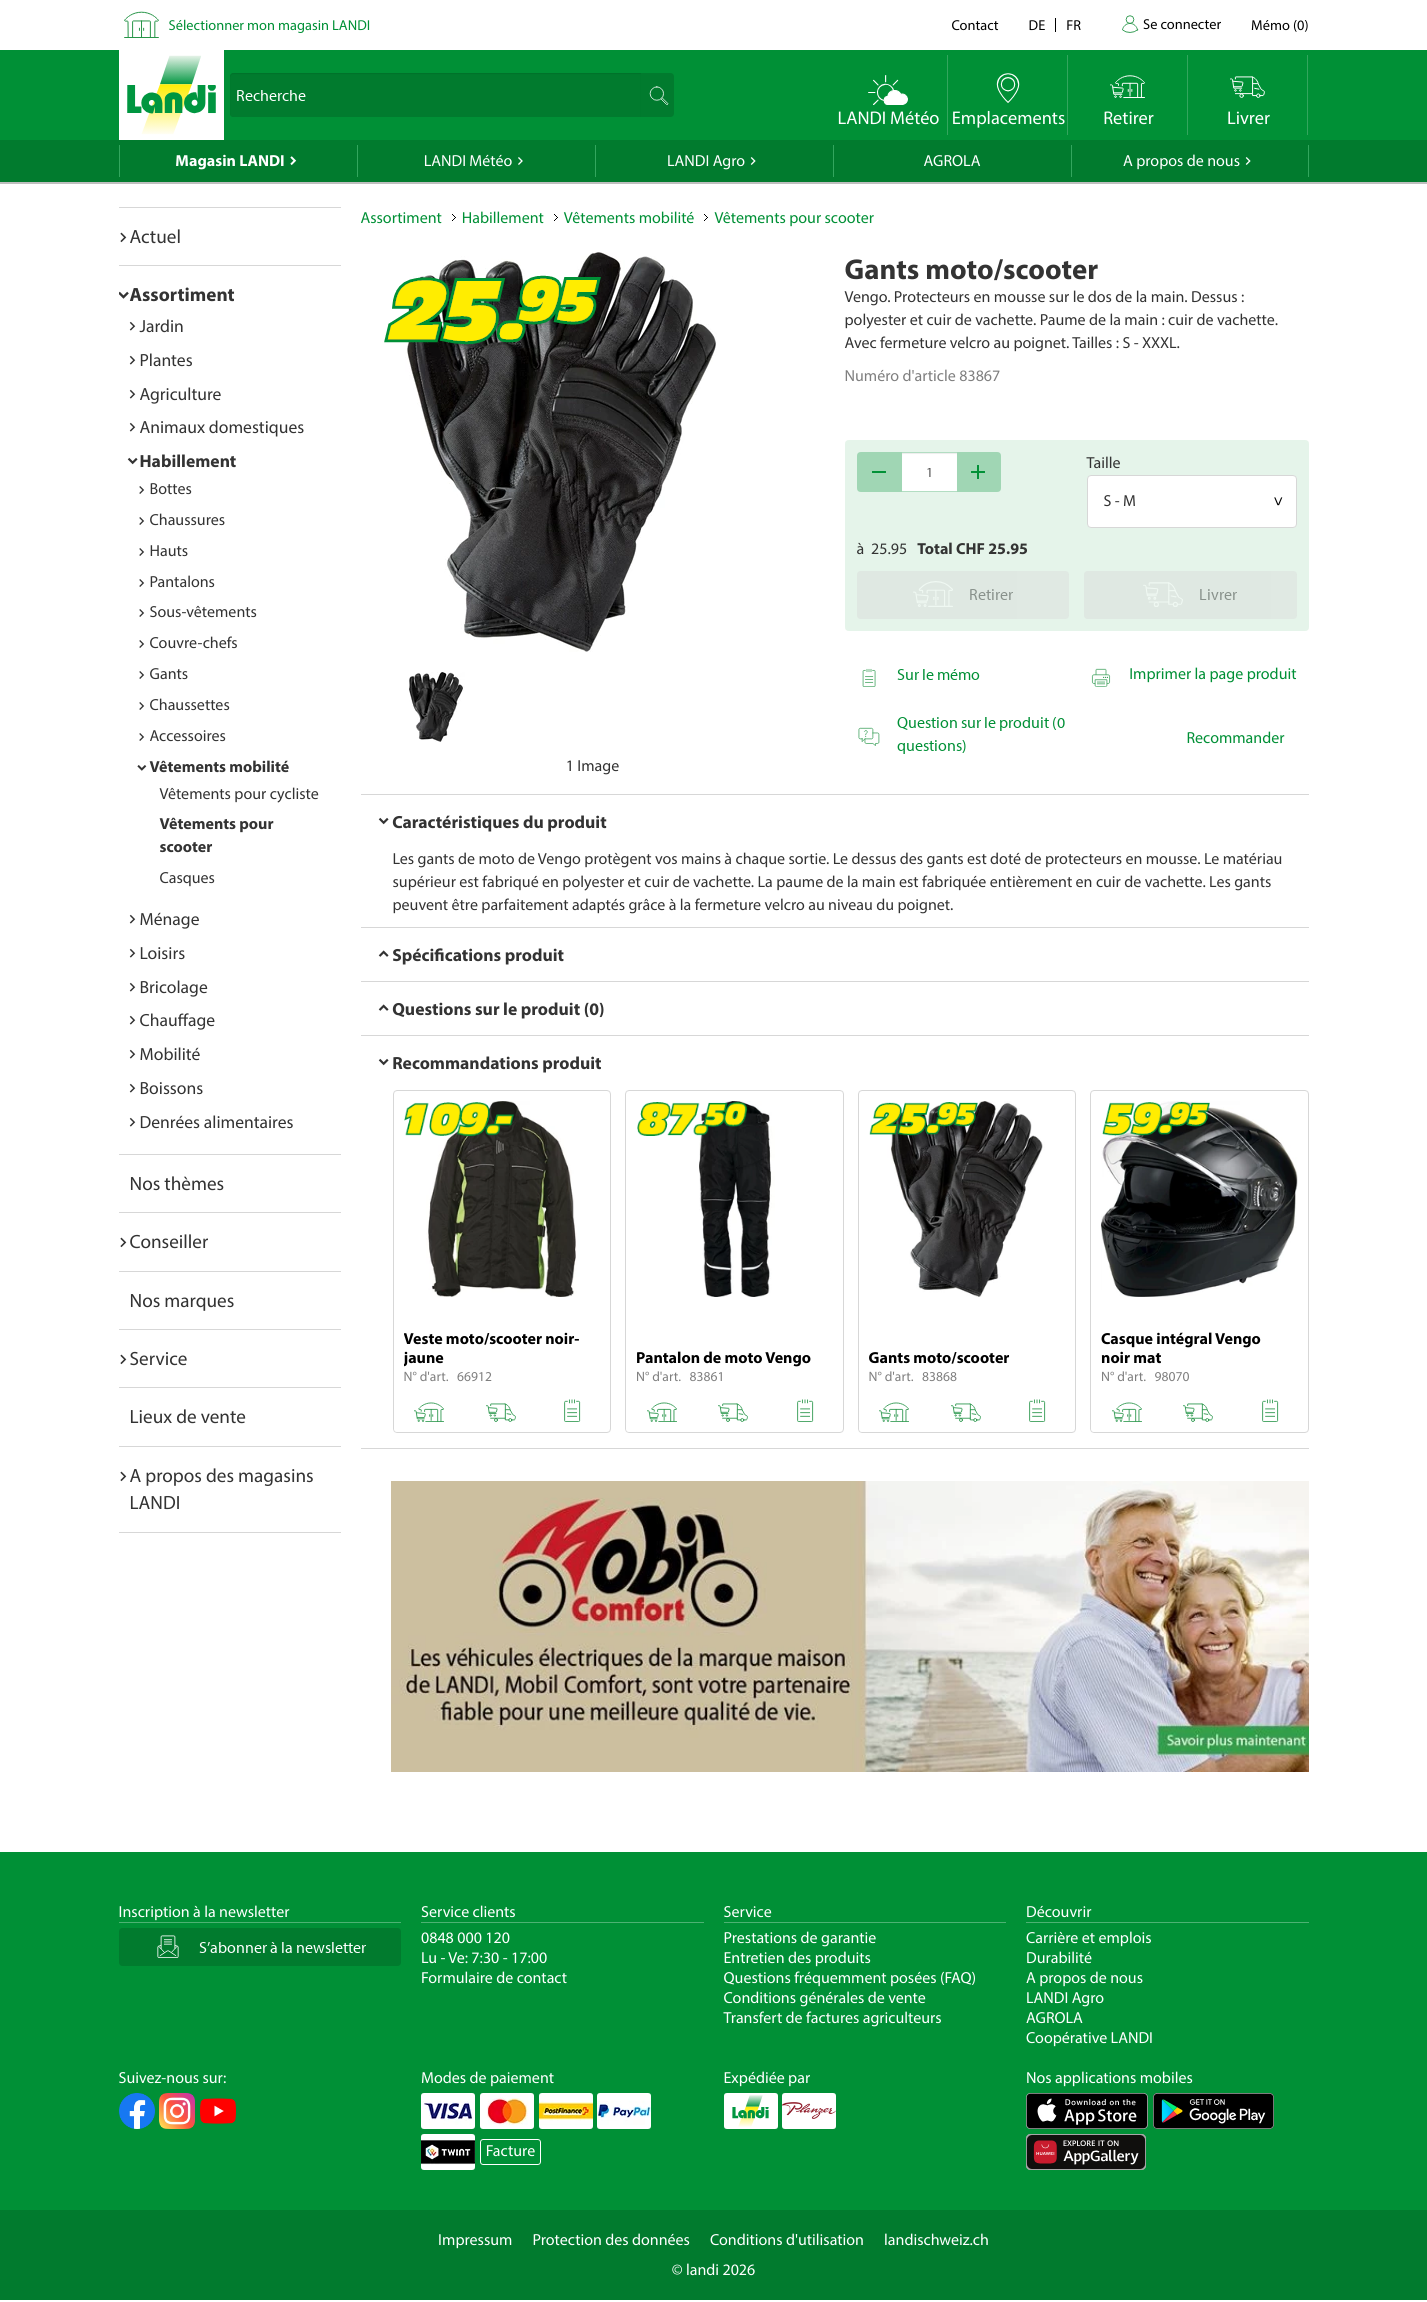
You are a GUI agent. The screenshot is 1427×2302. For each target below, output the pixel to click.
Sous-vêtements (203, 612)
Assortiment (182, 294)
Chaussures (188, 520)
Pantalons (182, 582)
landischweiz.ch (936, 2240)
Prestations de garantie (800, 1938)
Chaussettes (190, 705)
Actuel (155, 236)
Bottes (171, 489)
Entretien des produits (797, 1958)
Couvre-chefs (194, 643)
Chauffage (178, 1019)
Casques (187, 878)
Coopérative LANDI (1089, 2038)
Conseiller (169, 1241)
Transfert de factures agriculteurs (833, 2018)
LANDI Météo (468, 161)
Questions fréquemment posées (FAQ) (850, 1978)
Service (159, 1358)
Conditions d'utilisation (787, 2240)
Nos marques (182, 1300)
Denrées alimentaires (217, 1121)
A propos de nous (1181, 161)
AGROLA (952, 161)
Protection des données (611, 2240)
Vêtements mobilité (220, 767)
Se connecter (1182, 23)
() (1279, 24)
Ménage (170, 918)
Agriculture (181, 393)
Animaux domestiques (222, 426)
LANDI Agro (706, 161)
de (1037, 24)
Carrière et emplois (1089, 1938)
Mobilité (170, 1053)
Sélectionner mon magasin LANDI (270, 24)
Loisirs (163, 952)
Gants (169, 674)
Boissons (172, 1087)
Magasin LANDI (229, 161)
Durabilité (1059, 1958)
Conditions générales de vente (825, 1998)
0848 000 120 (465, 1938)
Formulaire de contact (494, 1978)
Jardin (162, 325)
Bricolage (174, 986)
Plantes (166, 359)
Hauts (169, 551)
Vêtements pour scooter (794, 218)
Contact (974, 24)
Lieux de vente (188, 1416)
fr (1073, 24)
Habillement (188, 460)
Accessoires (188, 736)
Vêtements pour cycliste (239, 794)
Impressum (475, 2240)
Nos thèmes (177, 1183)
